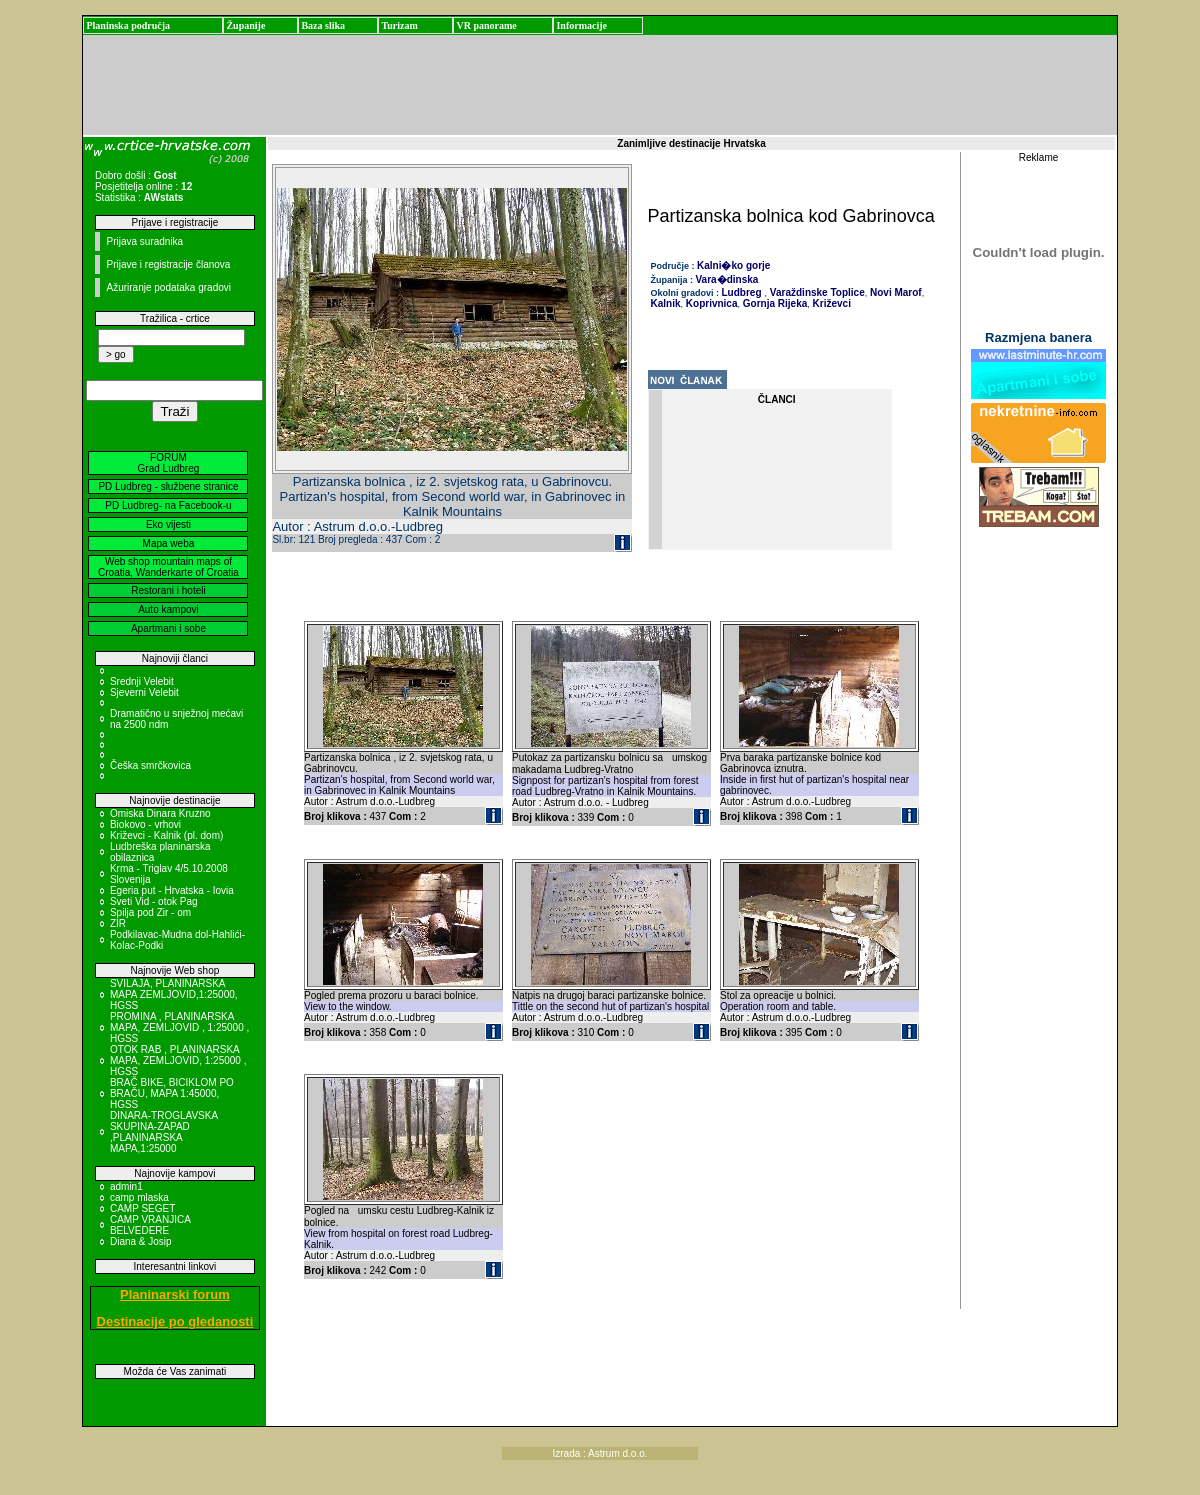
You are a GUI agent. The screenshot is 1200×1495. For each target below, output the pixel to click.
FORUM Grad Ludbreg (169, 463)
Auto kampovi (168, 609)
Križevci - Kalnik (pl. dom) (166, 835)
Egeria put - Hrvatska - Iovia (172, 890)
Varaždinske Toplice (816, 292)
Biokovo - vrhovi (145, 824)
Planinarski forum (175, 1294)
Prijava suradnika (144, 241)
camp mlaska (139, 1197)
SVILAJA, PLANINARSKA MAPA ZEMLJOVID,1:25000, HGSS (174, 994)
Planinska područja (128, 25)
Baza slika (323, 25)
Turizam (399, 25)
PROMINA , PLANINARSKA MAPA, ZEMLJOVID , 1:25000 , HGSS (179, 1027)
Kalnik (666, 303)
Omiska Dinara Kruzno (160, 813)
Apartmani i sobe (168, 628)
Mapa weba (169, 543)
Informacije (581, 25)
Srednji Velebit (142, 681)
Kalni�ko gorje (733, 265)
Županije (245, 25)
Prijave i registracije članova (168, 264)
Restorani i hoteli (168, 590)
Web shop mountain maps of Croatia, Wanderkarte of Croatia (168, 567)
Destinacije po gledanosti (175, 1321)
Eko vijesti (168, 524)
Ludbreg (742, 292)
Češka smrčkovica (150, 765)
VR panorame (486, 25)
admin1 (126, 1186)
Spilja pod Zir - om (150, 912)
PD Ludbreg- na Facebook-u (168, 505)
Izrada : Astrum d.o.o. (599, 1453)
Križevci (830, 303)
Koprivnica (710, 303)
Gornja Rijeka (773, 303)
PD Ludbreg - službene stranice (168, 486)
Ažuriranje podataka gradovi (168, 287)
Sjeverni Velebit (144, 692)
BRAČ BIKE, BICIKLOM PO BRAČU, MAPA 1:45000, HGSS (172, 1093)
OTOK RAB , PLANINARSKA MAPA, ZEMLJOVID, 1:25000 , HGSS (178, 1060)
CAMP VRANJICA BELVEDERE (150, 1225)
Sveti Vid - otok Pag (154, 901)
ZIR (118, 923)
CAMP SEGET (142, 1208)
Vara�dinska (727, 279)
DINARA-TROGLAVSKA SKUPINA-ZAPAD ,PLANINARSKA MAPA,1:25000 (164, 1132)
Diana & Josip (141, 1241)
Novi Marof (894, 292)
